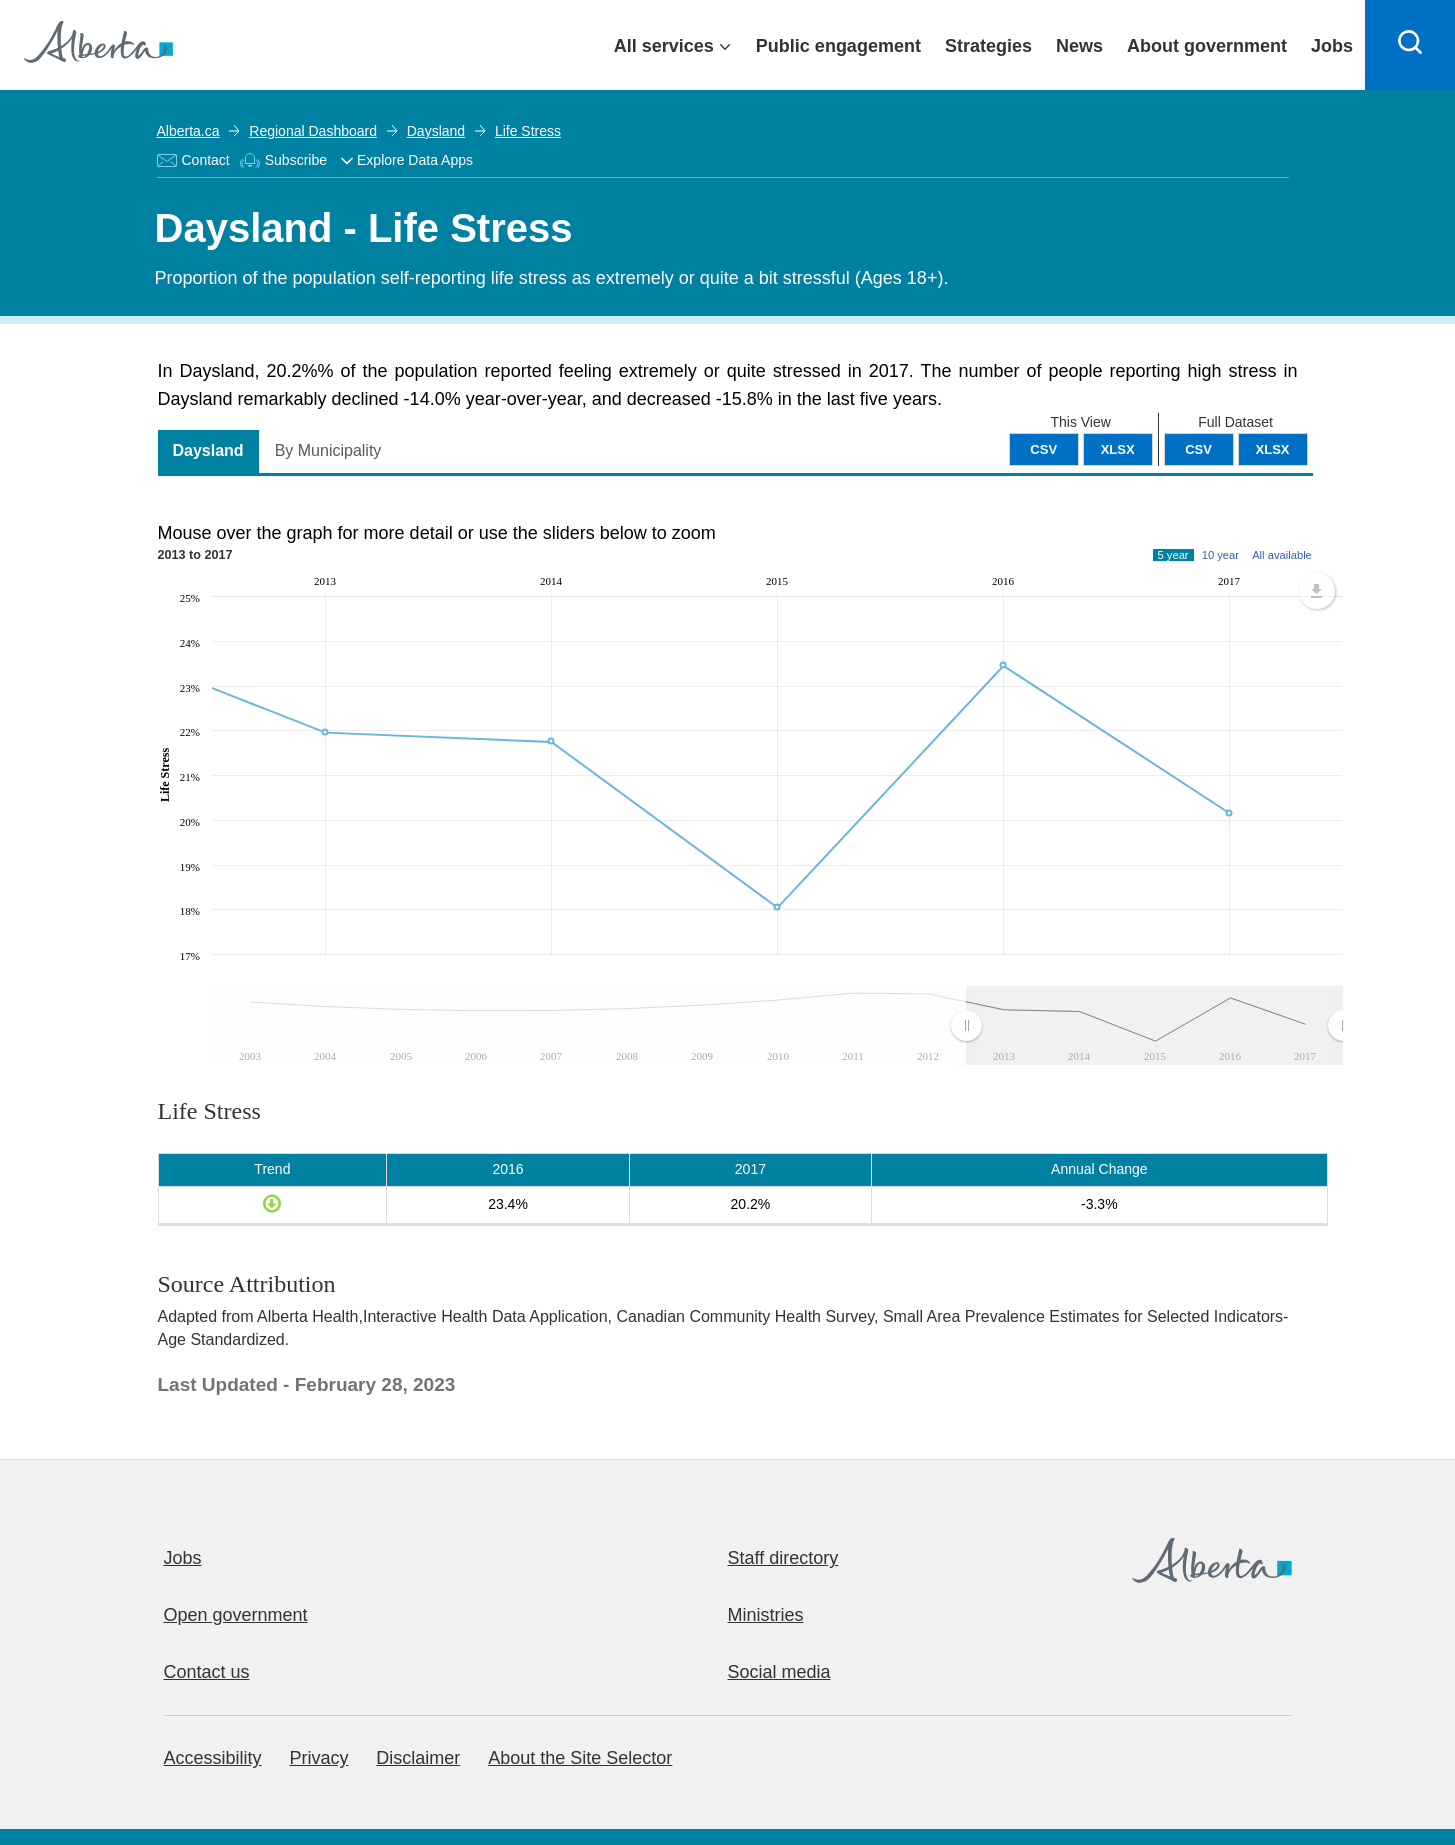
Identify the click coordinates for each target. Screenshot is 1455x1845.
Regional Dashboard (313, 131)
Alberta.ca (188, 131)
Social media (779, 1672)
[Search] (1410, 45)
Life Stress (528, 131)
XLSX (1273, 449)
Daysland (436, 131)
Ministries (766, 1615)
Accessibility (213, 1758)
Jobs (183, 1558)
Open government (236, 1615)
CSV (1198, 449)
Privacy (318, 1758)
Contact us (207, 1672)
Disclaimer (418, 1758)
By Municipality (328, 450)
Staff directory (783, 1558)
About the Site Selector (580, 1758)
